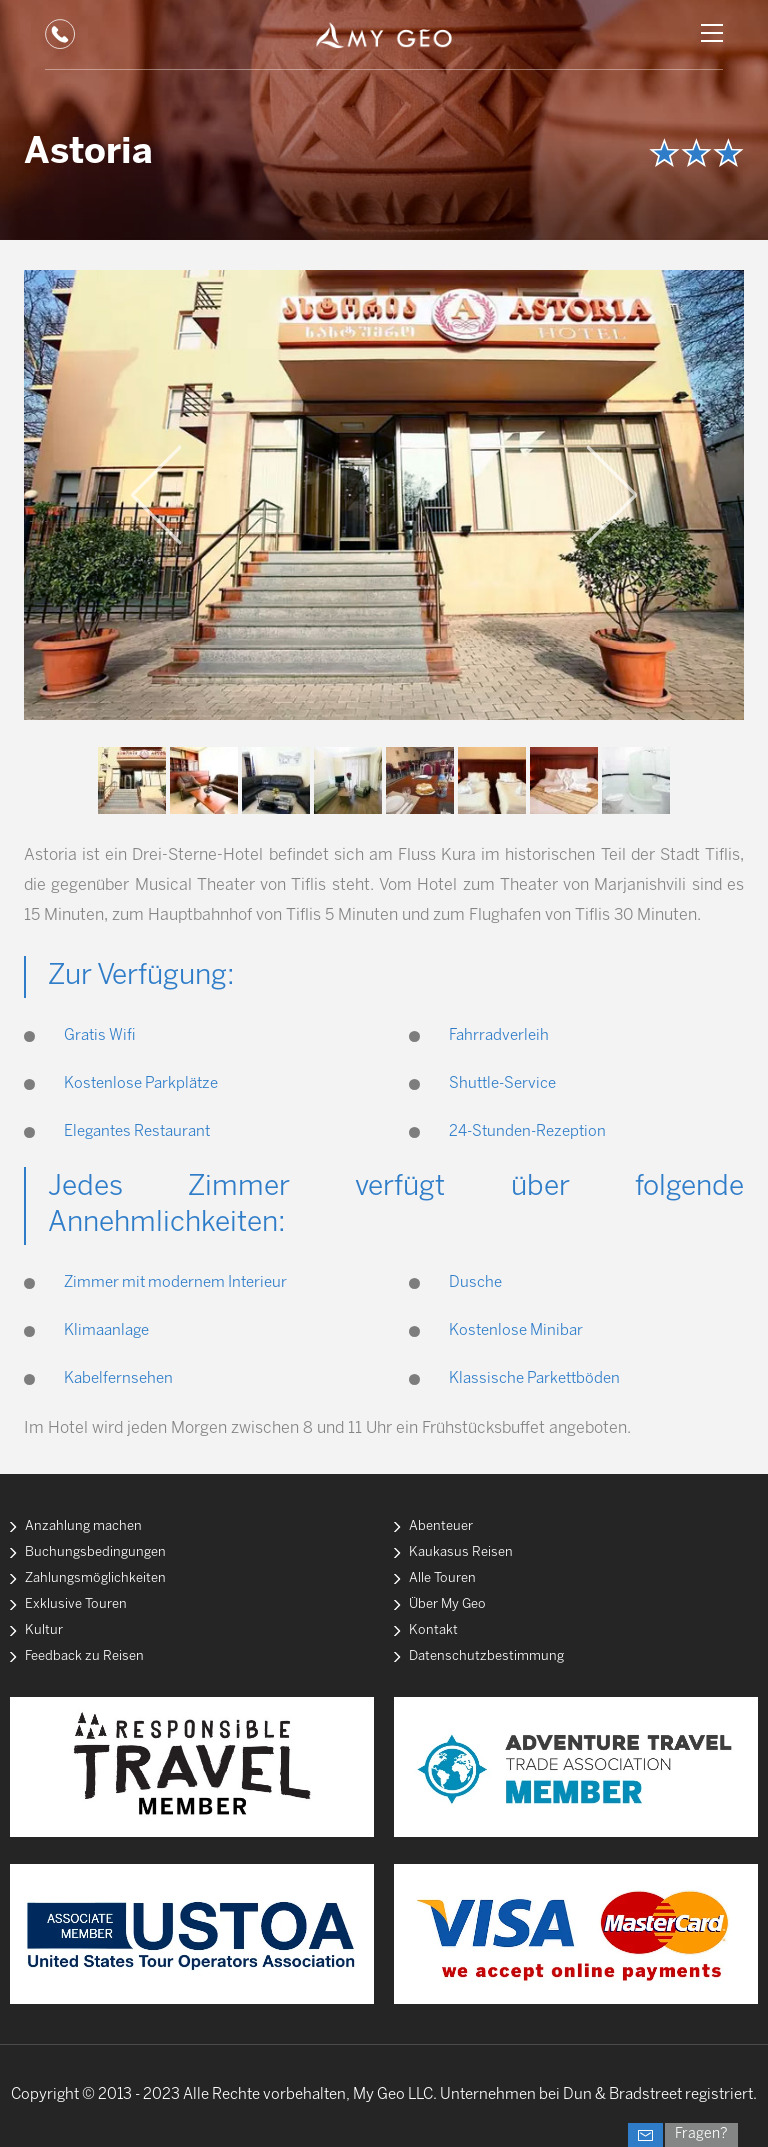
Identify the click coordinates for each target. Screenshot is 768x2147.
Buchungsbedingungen (95, 1552)
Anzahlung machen (83, 1526)
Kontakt (433, 1630)
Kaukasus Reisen (461, 1552)
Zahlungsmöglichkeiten (95, 1578)
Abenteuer (441, 1526)
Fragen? (701, 2134)
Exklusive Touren (76, 1604)
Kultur (44, 1630)
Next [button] (612, 495)
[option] (384, 495)
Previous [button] (156, 495)
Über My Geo (447, 1604)
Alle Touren (442, 1578)
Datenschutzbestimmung (486, 1656)
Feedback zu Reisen (84, 1656)
